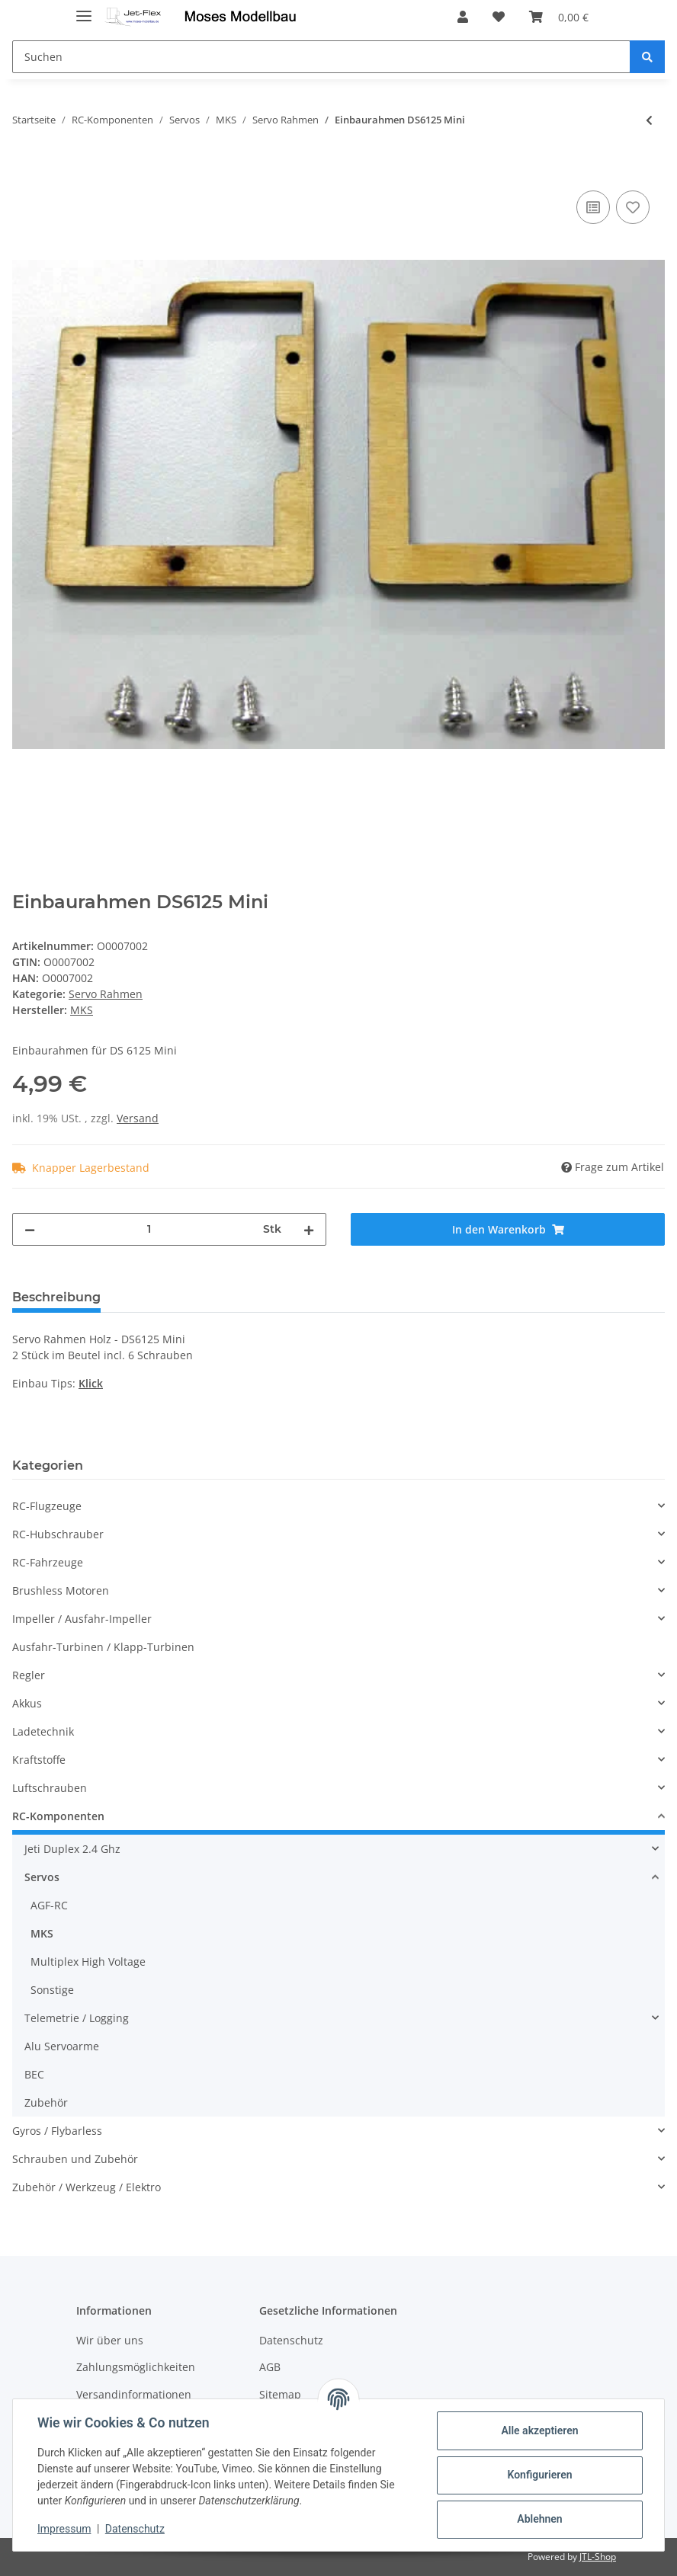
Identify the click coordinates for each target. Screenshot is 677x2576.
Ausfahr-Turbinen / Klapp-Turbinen (103, 1647)
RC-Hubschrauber (58, 1534)
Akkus (27, 1703)
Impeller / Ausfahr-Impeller (82, 1618)
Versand (138, 1118)
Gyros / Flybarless (57, 2130)
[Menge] (149, 1229)
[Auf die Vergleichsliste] (593, 207)
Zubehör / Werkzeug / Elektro (86, 2187)
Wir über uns (109, 2340)
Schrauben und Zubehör (75, 2159)
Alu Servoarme (61, 2046)
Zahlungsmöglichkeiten (135, 2367)
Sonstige (52, 1989)
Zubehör (46, 2102)
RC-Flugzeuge (47, 1506)
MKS (41, 1933)
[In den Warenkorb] (24, 170)
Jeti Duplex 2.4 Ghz (72, 1849)
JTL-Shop (597, 2556)
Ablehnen (539, 2519)
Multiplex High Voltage (88, 1961)
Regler (28, 1675)
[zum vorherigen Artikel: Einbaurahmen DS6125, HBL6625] (649, 120)
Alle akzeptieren (539, 2430)
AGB (270, 2367)
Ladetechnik (43, 1731)
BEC (34, 2074)
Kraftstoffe (39, 1759)
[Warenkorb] (559, 17)
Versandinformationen (133, 2394)
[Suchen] (321, 56)
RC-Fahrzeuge (47, 1562)
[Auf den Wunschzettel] (633, 207)
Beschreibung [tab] (56, 1297)
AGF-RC (49, 1905)
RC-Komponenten (58, 1816)
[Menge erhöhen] (309, 1229)
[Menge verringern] (30, 1229)
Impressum (64, 2529)
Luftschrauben (49, 1788)
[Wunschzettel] (498, 17)
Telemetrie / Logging (76, 2018)
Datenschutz (291, 2340)
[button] (462, 17)
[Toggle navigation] (83, 9)
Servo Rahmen (106, 994)
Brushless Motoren (60, 1590)
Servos (41, 1877)
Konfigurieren (539, 2475)
